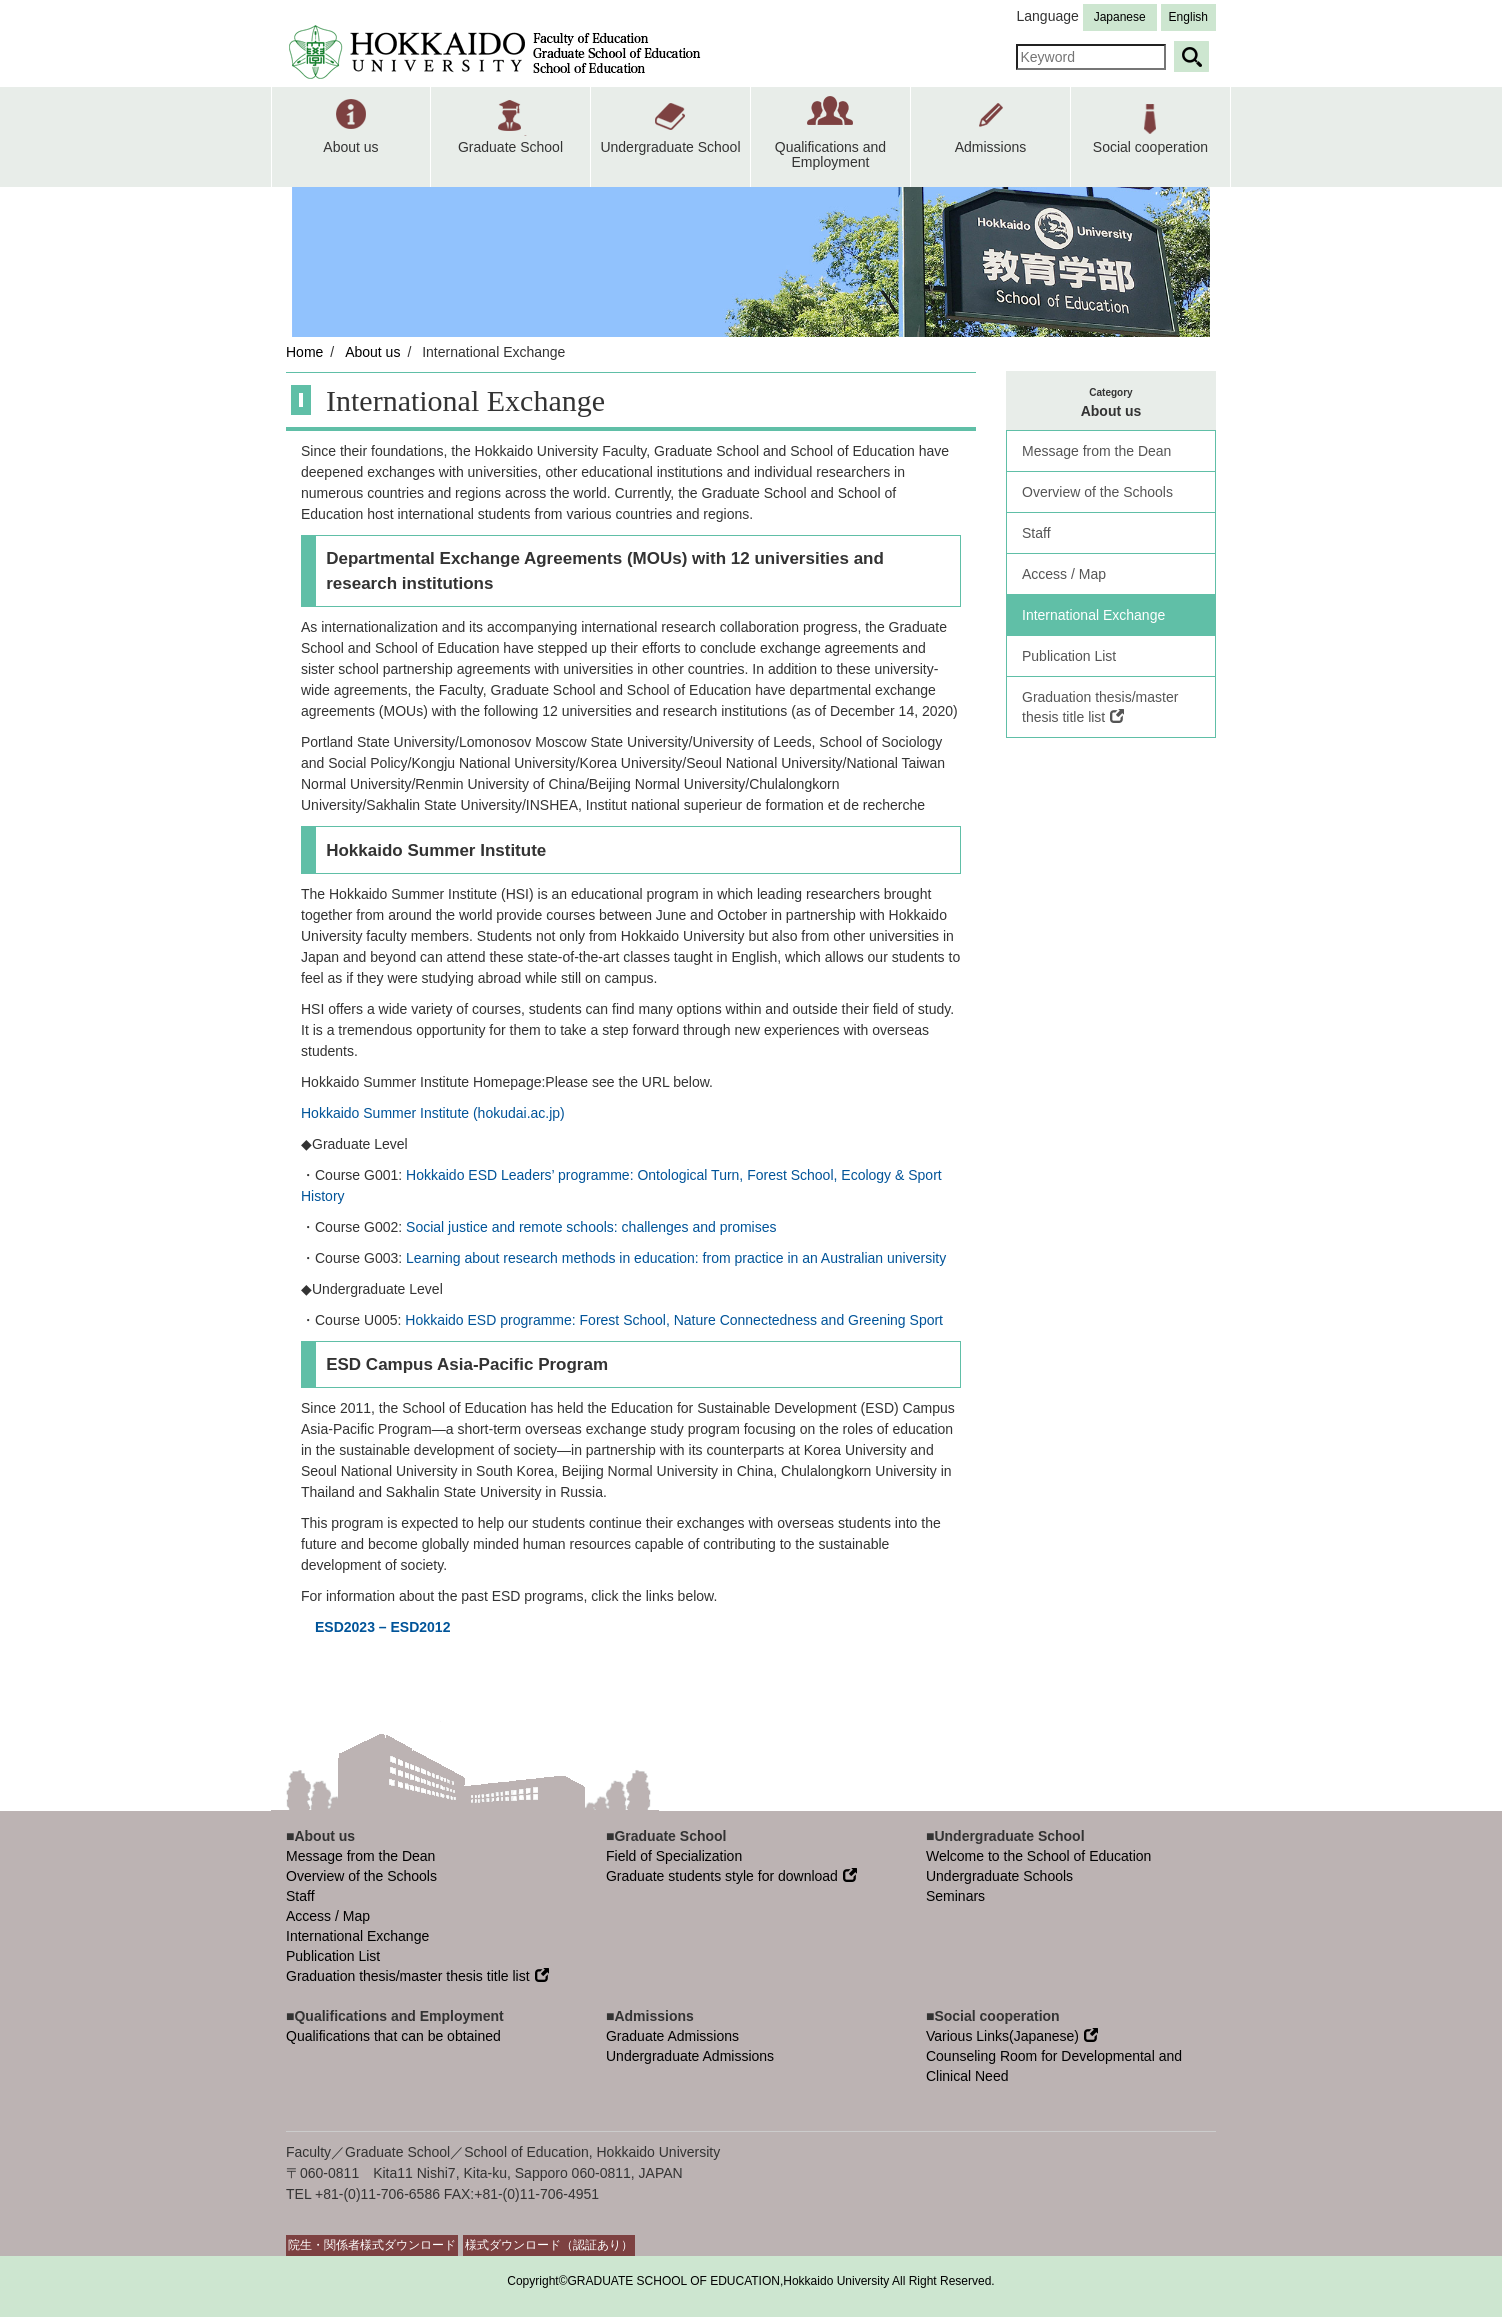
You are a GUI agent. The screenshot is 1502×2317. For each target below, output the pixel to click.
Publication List (1069, 656)
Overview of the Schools (1097, 492)
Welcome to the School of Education (1038, 1856)
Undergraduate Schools (999, 1876)
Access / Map (1064, 574)
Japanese (1120, 17)
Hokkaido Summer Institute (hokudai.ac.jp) (433, 1113)
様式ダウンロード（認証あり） (549, 2245)
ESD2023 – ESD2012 (382, 1627)
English (1188, 17)
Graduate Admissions (672, 2036)
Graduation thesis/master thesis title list (1100, 707)
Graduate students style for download (731, 1876)
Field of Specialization (674, 1856)
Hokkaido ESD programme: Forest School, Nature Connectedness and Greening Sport (674, 1320)
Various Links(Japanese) (1012, 2036)
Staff (1036, 533)
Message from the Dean (1096, 451)
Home (304, 352)
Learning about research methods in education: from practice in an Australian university (676, 1258)
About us (372, 352)
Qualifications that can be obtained (393, 2036)
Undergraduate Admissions (690, 2056)
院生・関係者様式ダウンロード (372, 2245)
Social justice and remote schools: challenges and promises (591, 1227)
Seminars (955, 1896)
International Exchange (1093, 615)
